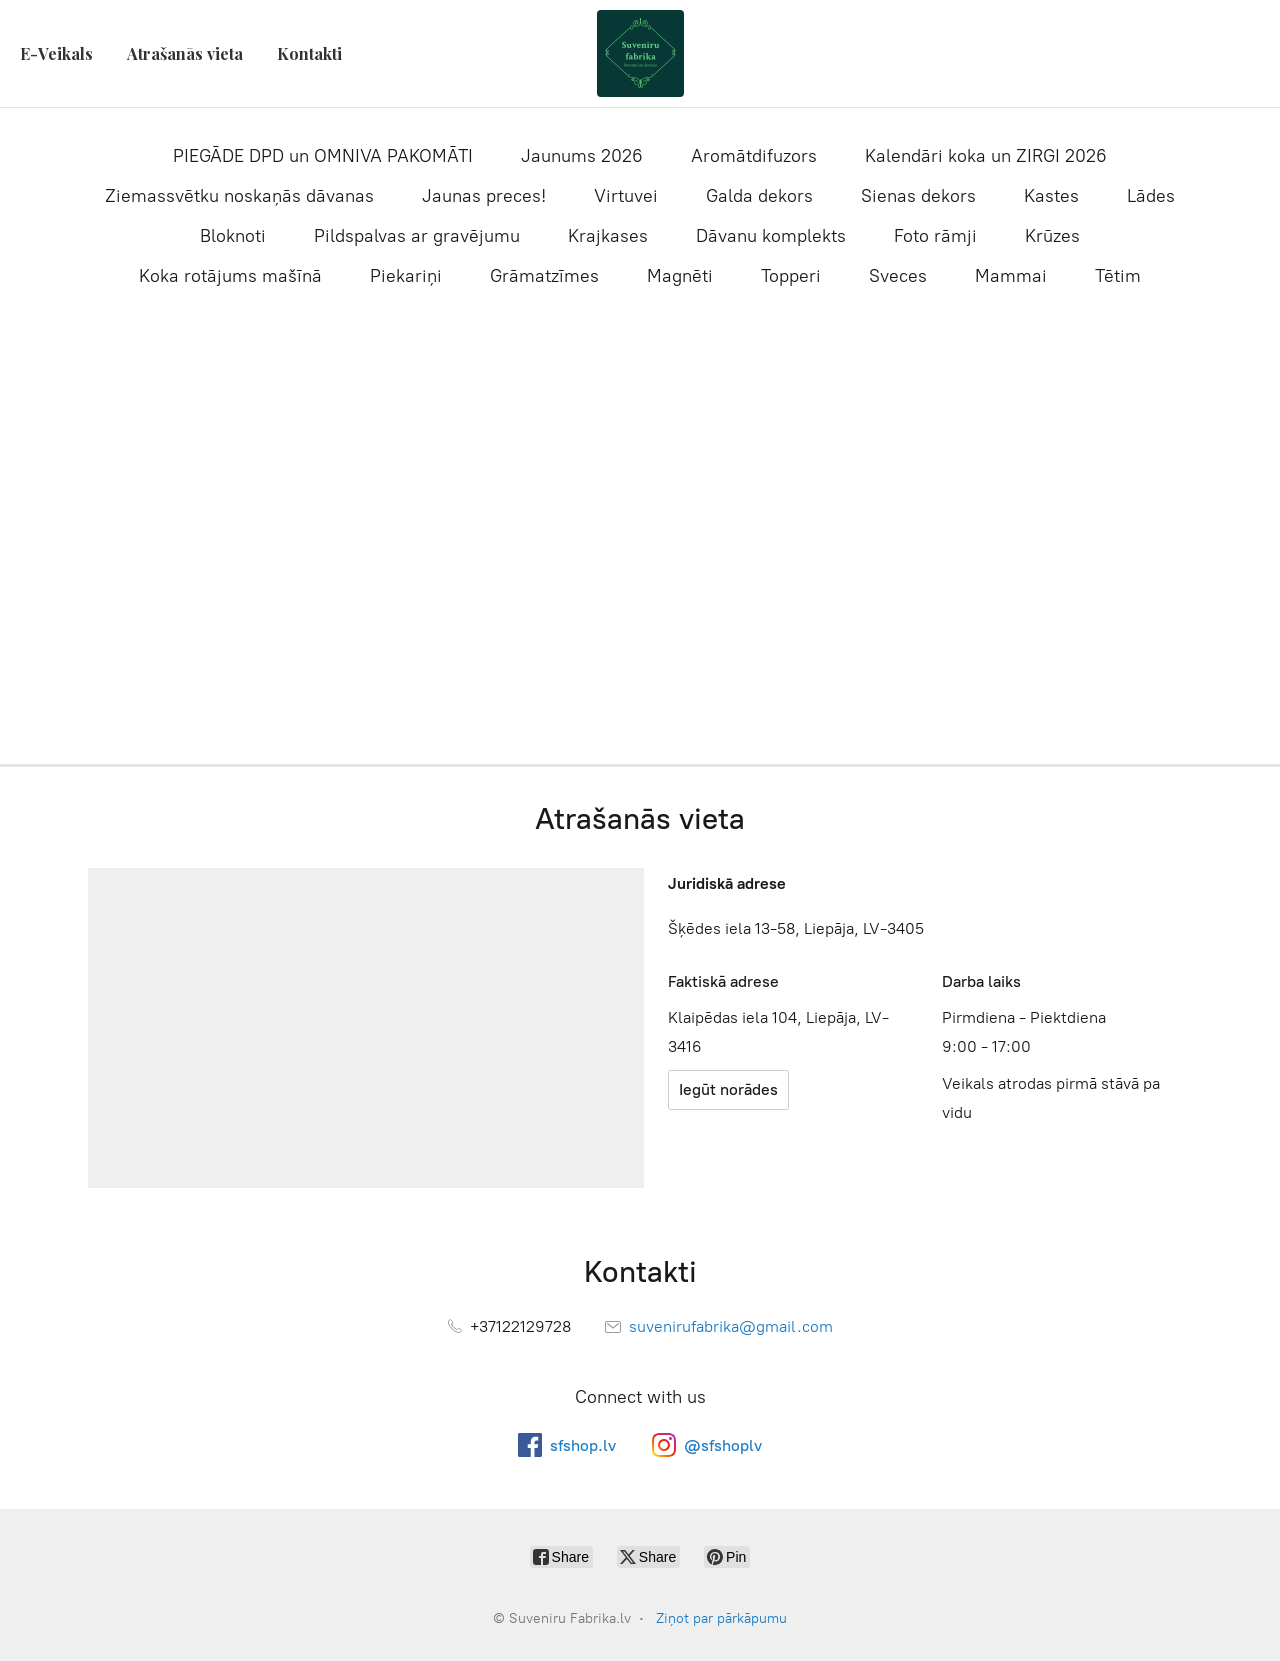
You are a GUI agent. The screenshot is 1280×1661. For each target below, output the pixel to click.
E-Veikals (56, 53)
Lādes (1151, 196)
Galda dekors (759, 196)
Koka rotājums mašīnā (230, 276)
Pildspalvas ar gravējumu (417, 236)
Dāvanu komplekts (771, 236)
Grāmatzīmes (544, 276)
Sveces (898, 276)
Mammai (1011, 276)
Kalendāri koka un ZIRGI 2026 (986, 156)
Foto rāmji (935, 236)
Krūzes (1052, 236)
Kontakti (309, 53)
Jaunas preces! (484, 196)
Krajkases (608, 236)
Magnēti (680, 276)
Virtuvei (626, 196)
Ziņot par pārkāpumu (721, 1618)
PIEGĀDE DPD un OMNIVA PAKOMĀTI (323, 156)
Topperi (791, 276)
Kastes (1051, 196)
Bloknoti (233, 236)
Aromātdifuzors (754, 156)
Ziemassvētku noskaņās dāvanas (239, 196)
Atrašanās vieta (185, 53)
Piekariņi (406, 276)
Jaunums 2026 (582, 156)
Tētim (1118, 276)
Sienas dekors (918, 196)
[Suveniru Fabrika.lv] (640, 53)
